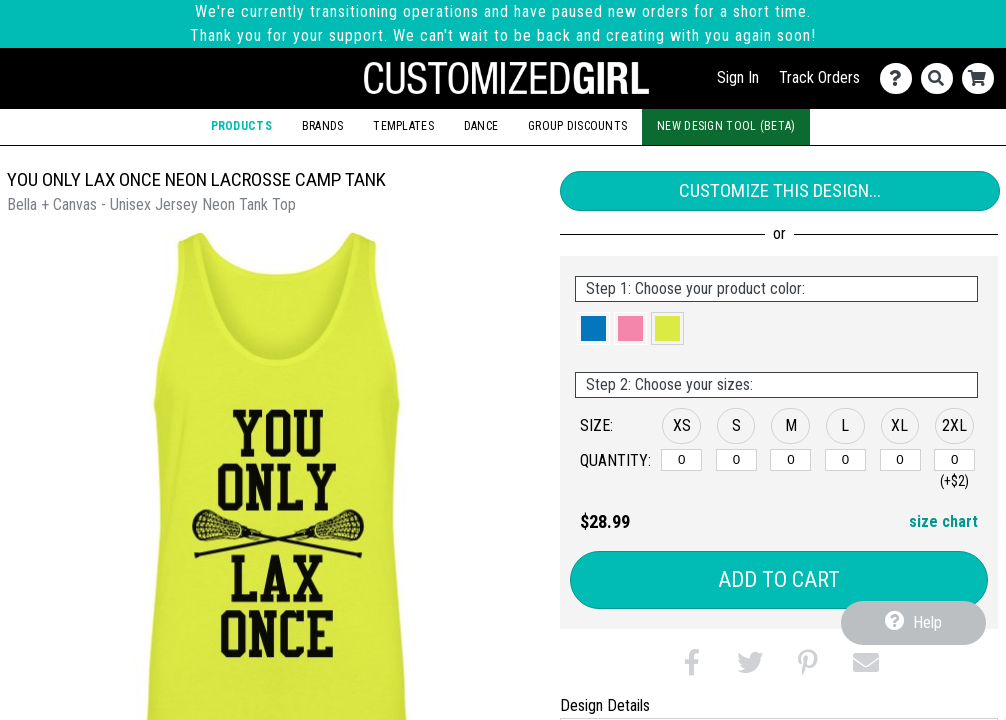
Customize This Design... (780, 190)
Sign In (738, 77)
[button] (593, 328)
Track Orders (819, 77)
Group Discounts (577, 126)
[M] (790, 460)
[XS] (681, 460)
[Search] (941, 78)
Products (241, 126)
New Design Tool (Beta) (726, 126)
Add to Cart (779, 579)
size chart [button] (943, 521)
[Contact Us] (900, 78)
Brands (323, 126)
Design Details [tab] (605, 705)
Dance (481, 126)
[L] (845, 460)
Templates (403, 126)
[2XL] (954, 460)
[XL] (900, 460)
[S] (736, 460)
